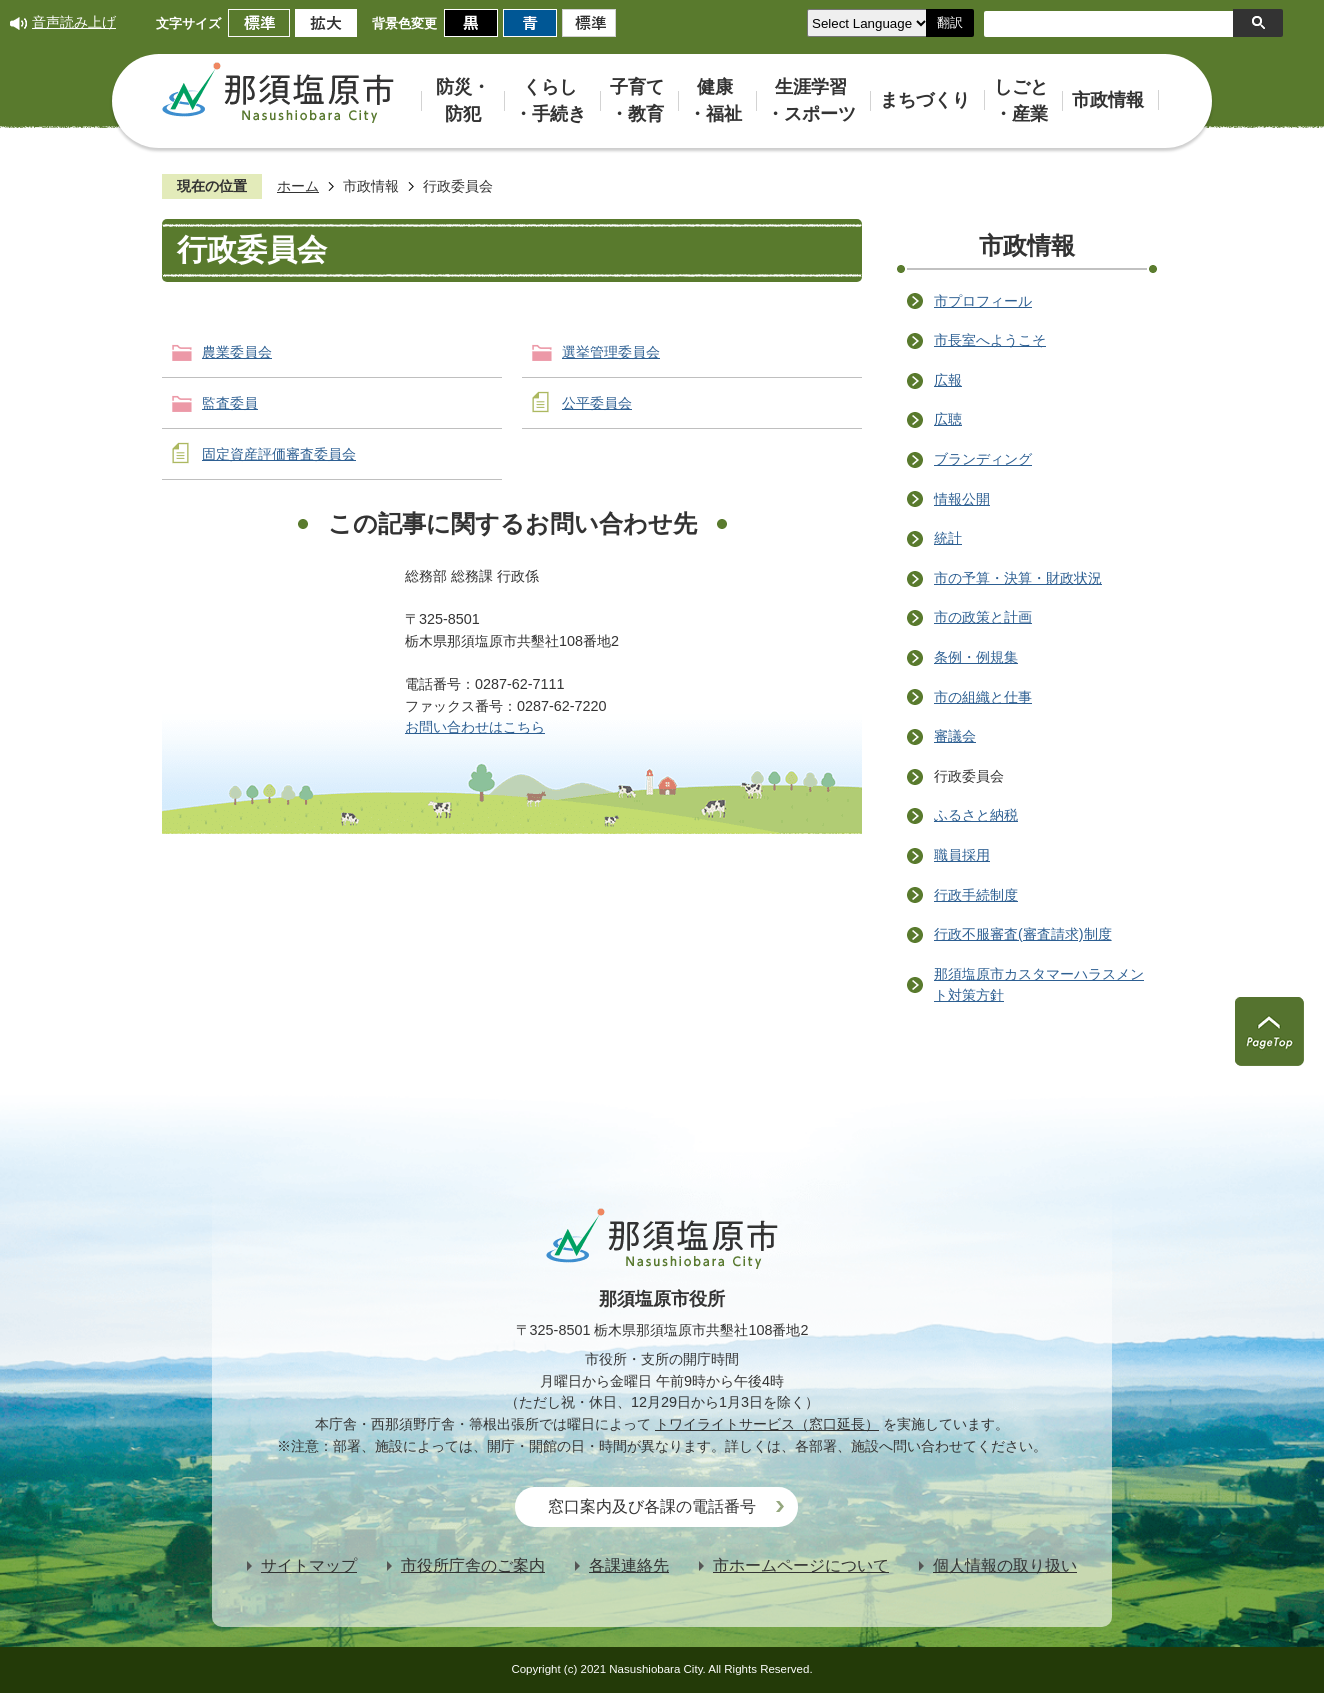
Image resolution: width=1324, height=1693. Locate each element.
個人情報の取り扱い (1005, 1565)
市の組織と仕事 (983, 697)
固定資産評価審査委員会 (279, 454)
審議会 (955, 736)
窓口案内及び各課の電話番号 (652, 1506)
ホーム (298, 186)
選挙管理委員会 (611, 352)
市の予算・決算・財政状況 (1018, 578)
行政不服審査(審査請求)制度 (1023, 934)
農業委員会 (237, 352)
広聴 (948, 419)
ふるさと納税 (976, 815)
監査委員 (230, 403)
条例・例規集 (976, 657)
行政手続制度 (976, 895)
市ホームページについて (801, 1565)
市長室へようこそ (990, 340)
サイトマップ (309, 1565)
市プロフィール (983, 301)
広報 (948, 380)
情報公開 (962, 499)
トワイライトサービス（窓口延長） (767, 1424)
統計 (948, 538)
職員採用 (962, 855)
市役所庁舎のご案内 (473, 1565)
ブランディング (983, 459)
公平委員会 (597, 403)
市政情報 (371, 186)
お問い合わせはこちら (475, 727)
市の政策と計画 (983, 617)
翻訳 (950, 22)
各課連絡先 (629, 1565)
